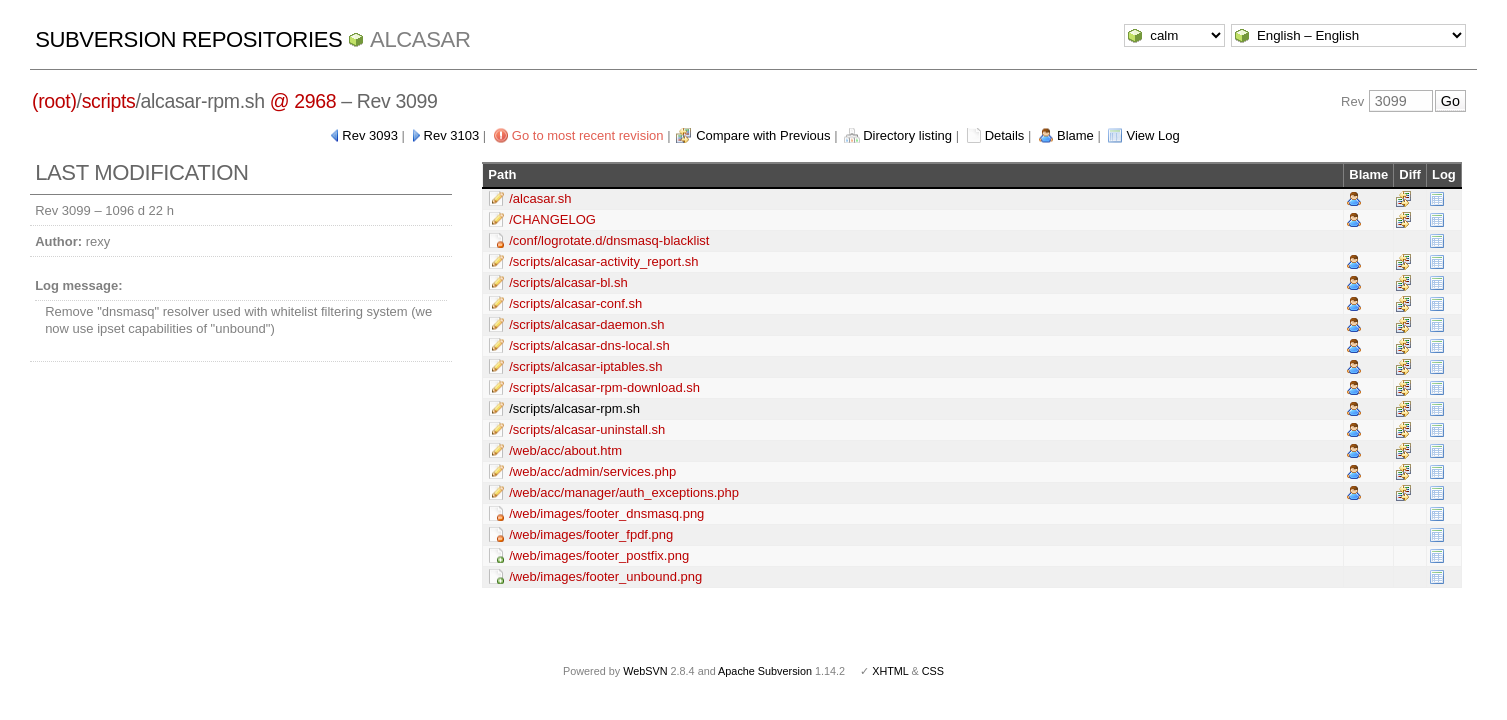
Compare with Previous (763, 135)
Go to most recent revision (588, 135)
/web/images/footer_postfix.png (599, 555)
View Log (1152, 135)
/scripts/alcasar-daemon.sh (586, 324)
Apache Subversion (765, 671)
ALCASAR (420, 39)
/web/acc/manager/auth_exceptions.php (624, 492)
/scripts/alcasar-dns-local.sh (589, 345)
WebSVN (645, 671)
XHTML (890, 671)
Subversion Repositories (188, 39)
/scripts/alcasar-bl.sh (568, 282)
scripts (109, 101)
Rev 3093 (370, 135)
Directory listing (907, 135)
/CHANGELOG (552, 219)
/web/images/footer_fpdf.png (591, 534)
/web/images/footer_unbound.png (605, 576)
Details (1005, 135)
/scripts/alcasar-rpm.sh (574, 408)
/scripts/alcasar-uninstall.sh (587, 429)
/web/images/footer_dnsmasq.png (606, 513)
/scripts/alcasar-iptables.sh (585, 366)
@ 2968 (303, 101)
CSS (933, 671)
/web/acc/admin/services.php (592, 471)
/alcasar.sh (540, 198)
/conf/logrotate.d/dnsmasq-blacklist (609, 240)
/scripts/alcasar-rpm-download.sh (604, 387)
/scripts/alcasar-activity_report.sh (603, 261)
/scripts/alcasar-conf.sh (575, 303)
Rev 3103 (452, 135)
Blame (1075, 135)
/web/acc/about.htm (565, 450)
